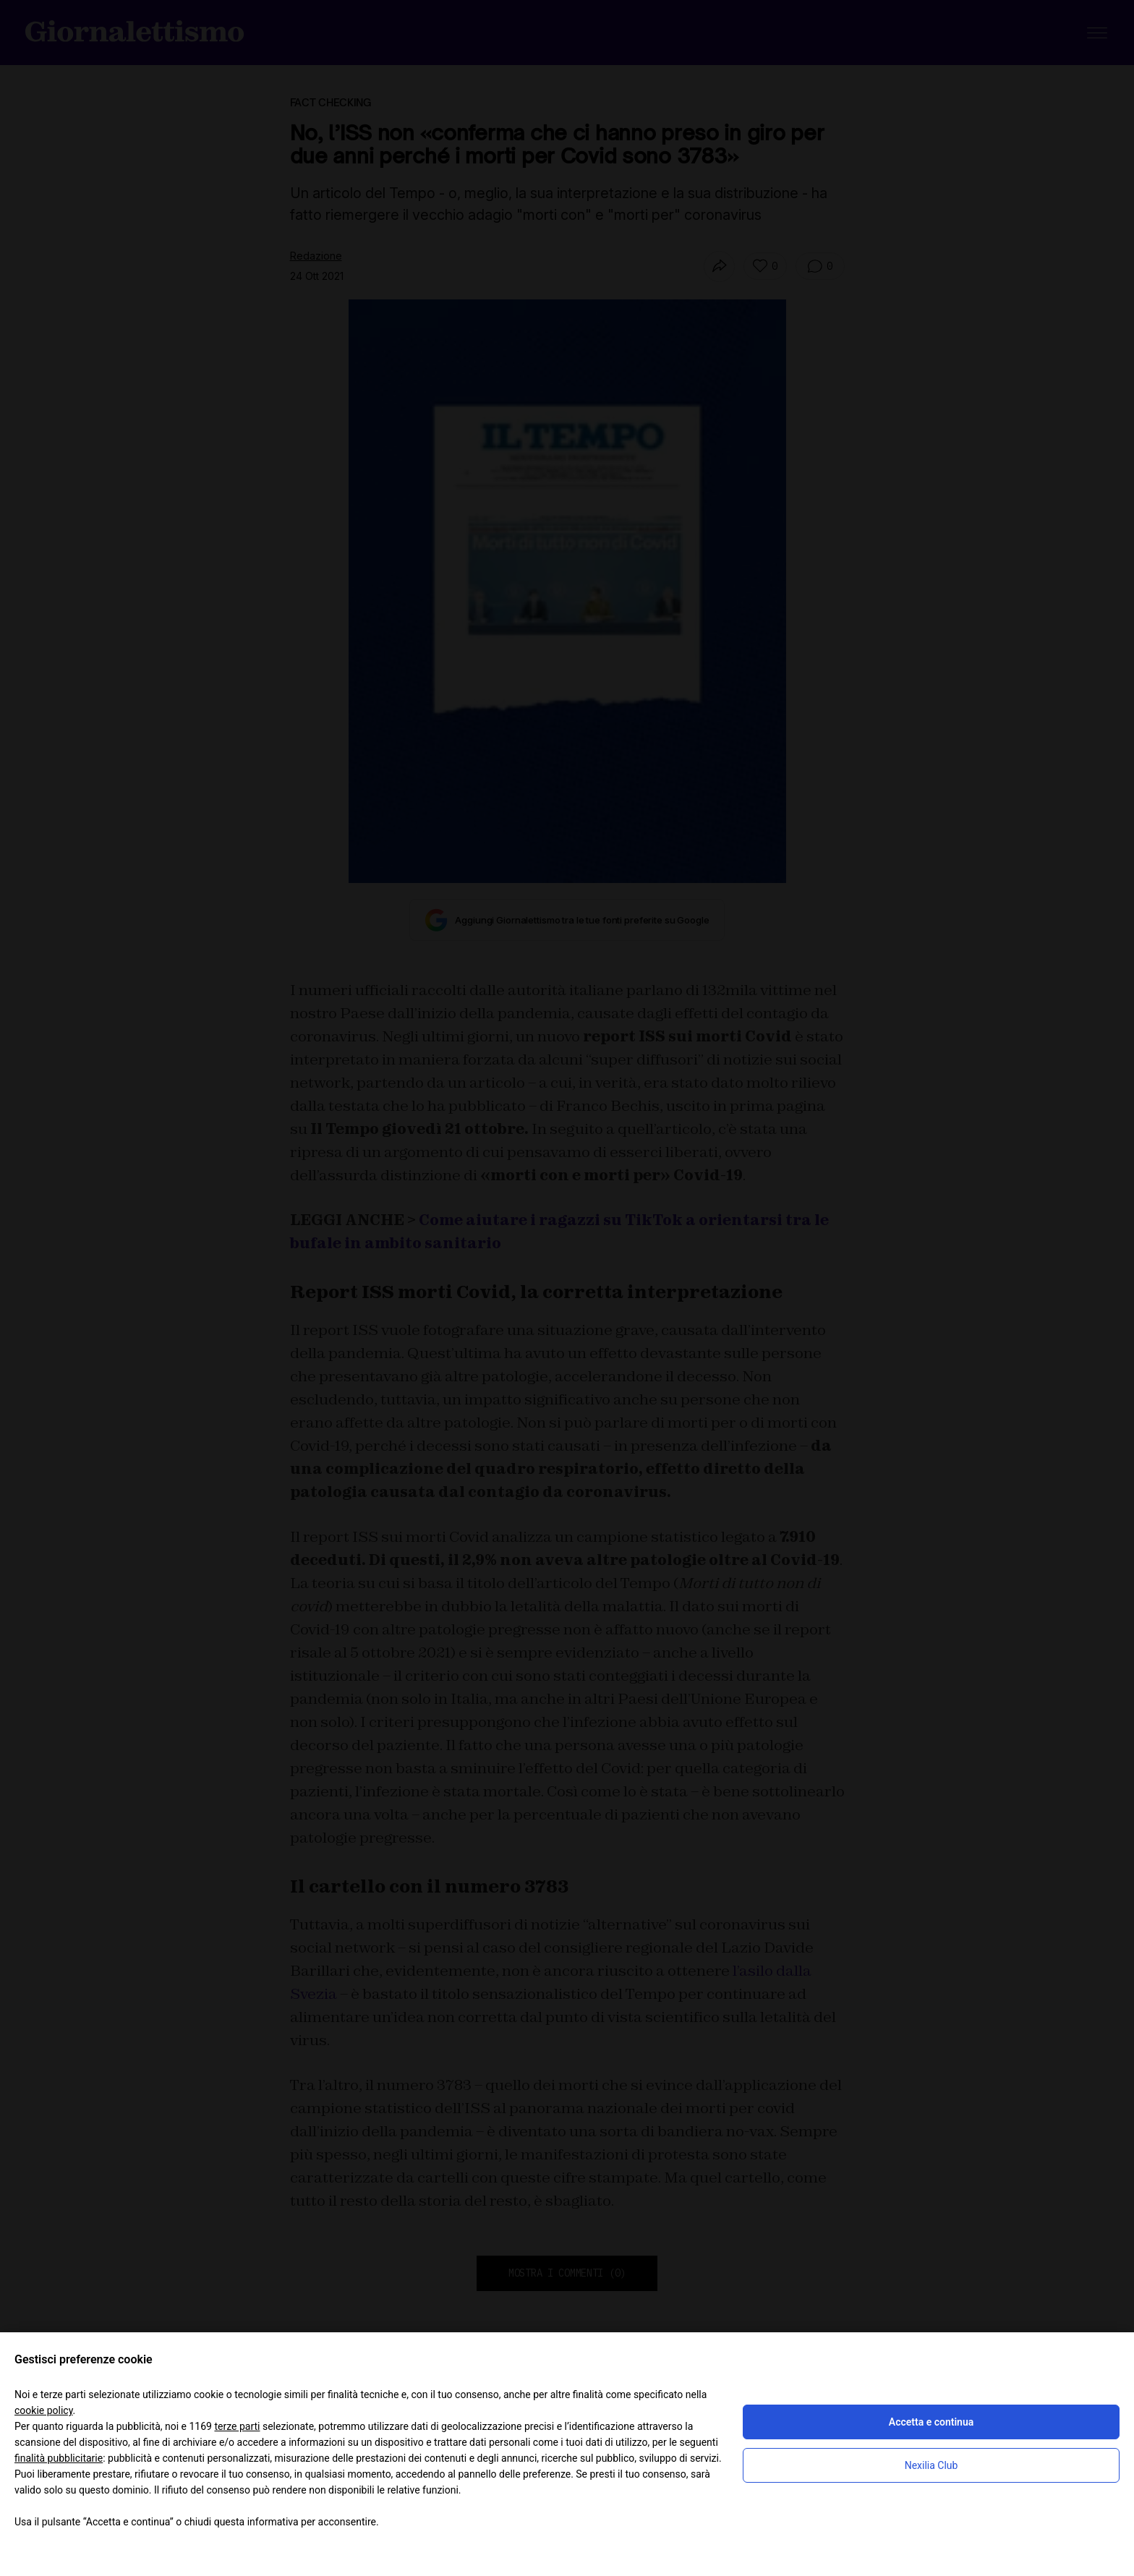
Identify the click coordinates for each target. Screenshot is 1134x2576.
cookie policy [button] (43, 2410)
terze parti (237, 2426)
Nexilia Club (931, 2465)
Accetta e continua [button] (931, 2422)
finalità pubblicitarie (58, 2458)
